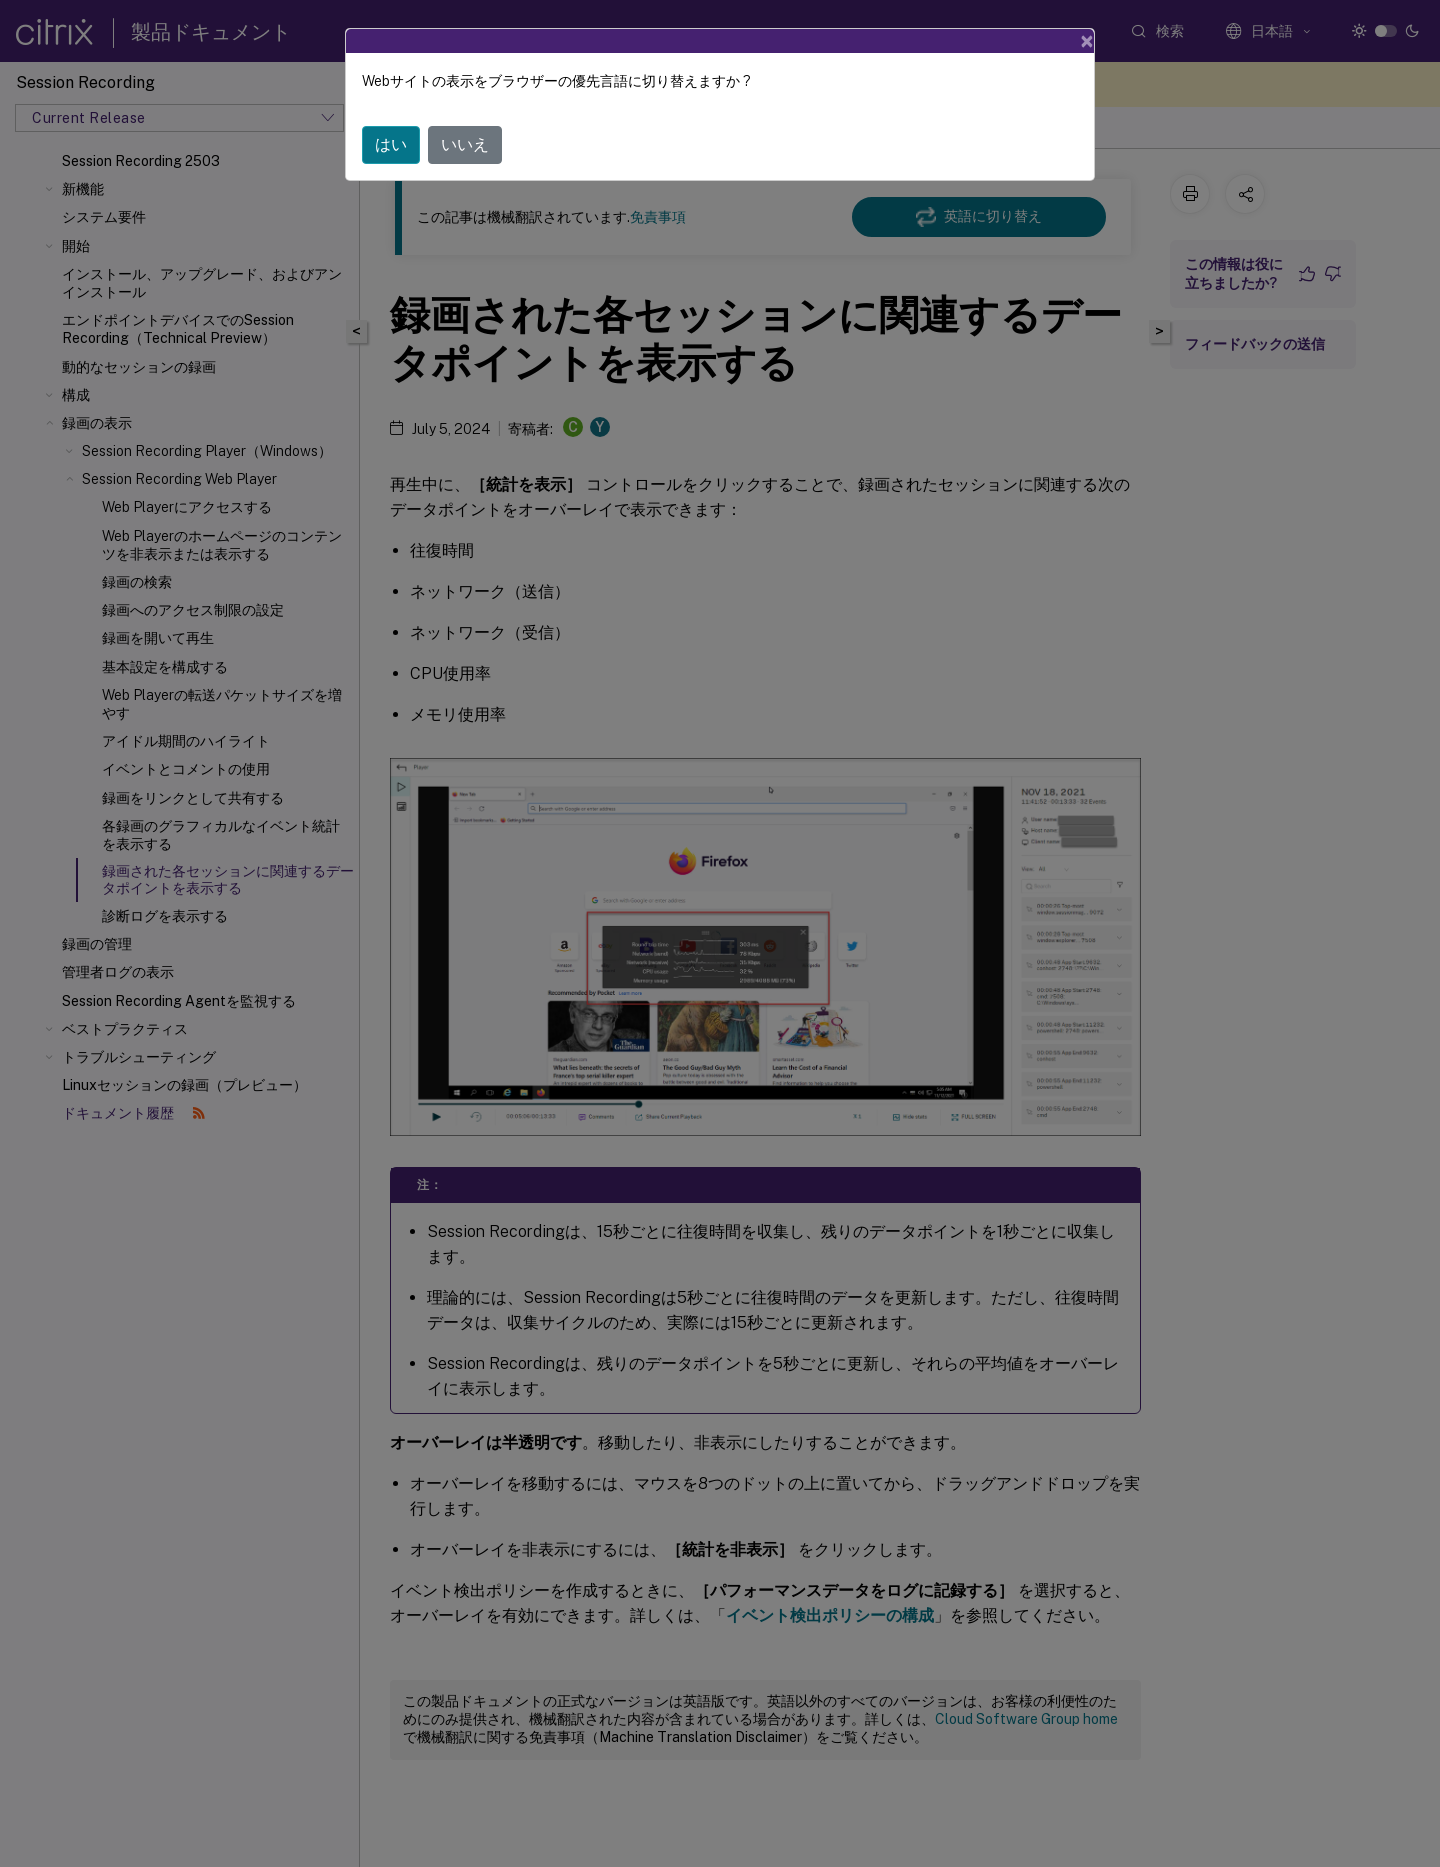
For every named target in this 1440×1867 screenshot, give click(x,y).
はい (391, 144)
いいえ (465, 144)
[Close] (1087, 41)
